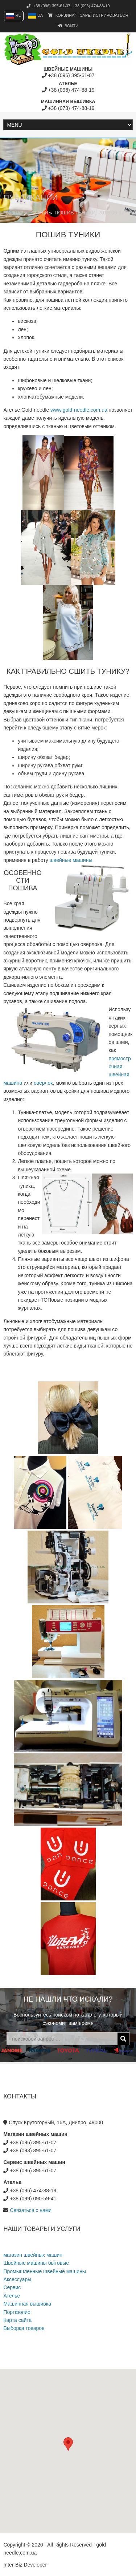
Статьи (39, 212)
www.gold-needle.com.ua (78, 410)
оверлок (43, 1083)
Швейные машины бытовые (36, 2263)
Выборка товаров (23, 2328)
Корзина (62, 15)
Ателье (11, 2296)
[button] (68, 2444)
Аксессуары (17, 2279)
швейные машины (71, 860)
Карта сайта (17, 2320)
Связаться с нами (30, 2210)
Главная (13, 212)
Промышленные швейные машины (44, 2271)
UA (35, 15)
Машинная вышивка (27, 2304)
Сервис (12, 2287)
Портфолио (16, 2312)
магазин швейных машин (32, 2255)
